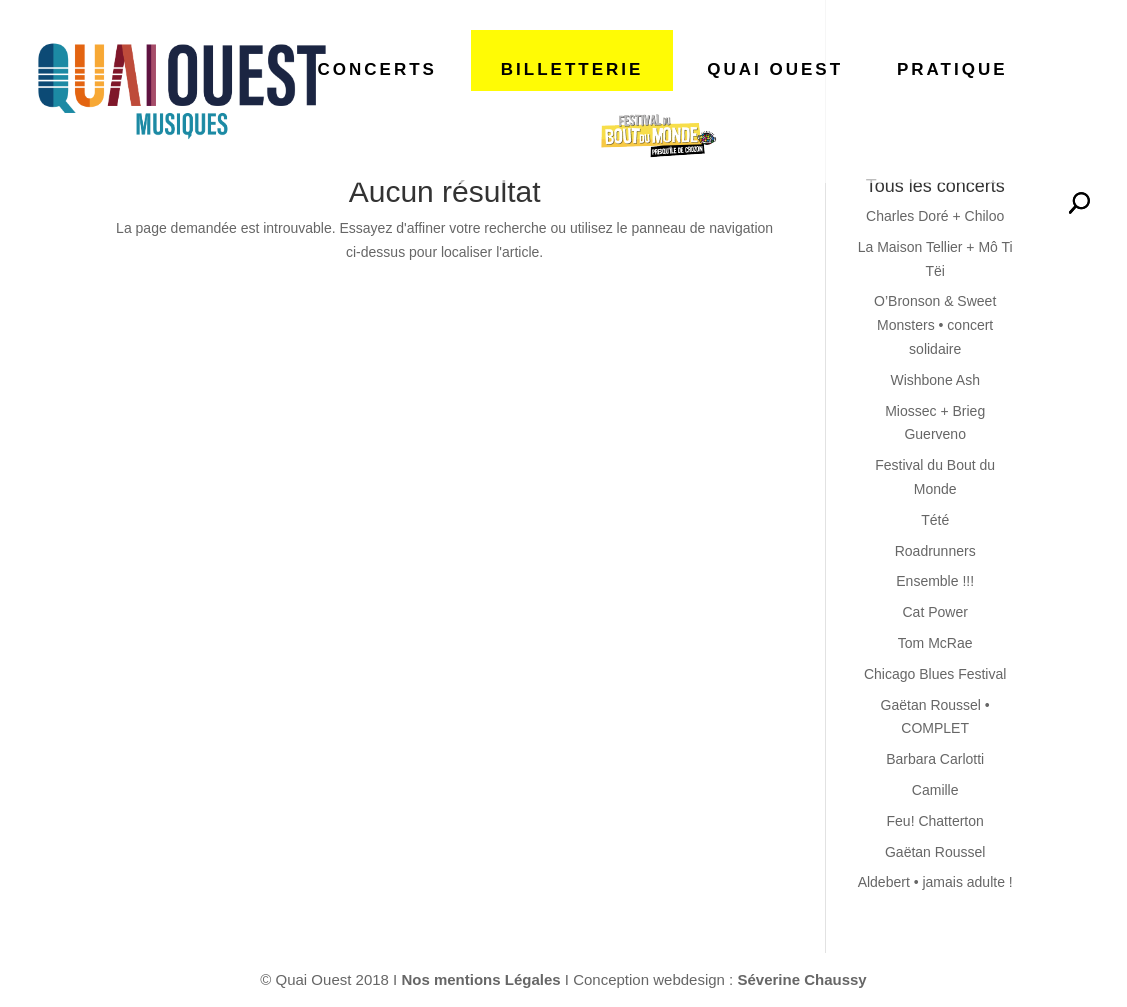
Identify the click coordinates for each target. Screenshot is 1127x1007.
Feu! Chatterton (935, 821)
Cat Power (935, 612)
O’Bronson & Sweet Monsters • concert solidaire (935, 325)
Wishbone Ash (935, 380)
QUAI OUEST (775, 69)
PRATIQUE (952, 69)
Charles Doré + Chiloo (935, 216)
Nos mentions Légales (482, 979)
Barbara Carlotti (935, 759)
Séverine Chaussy (801, 979)
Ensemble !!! (935, 581)
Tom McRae (935, 643)
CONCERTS (376, 69)
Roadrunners (935, 551)
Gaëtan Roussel (935, 852)
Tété (935, 520)
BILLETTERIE (572, 69)
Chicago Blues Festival (935, 674)
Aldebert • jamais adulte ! (935, 882)
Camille (935, 790)
